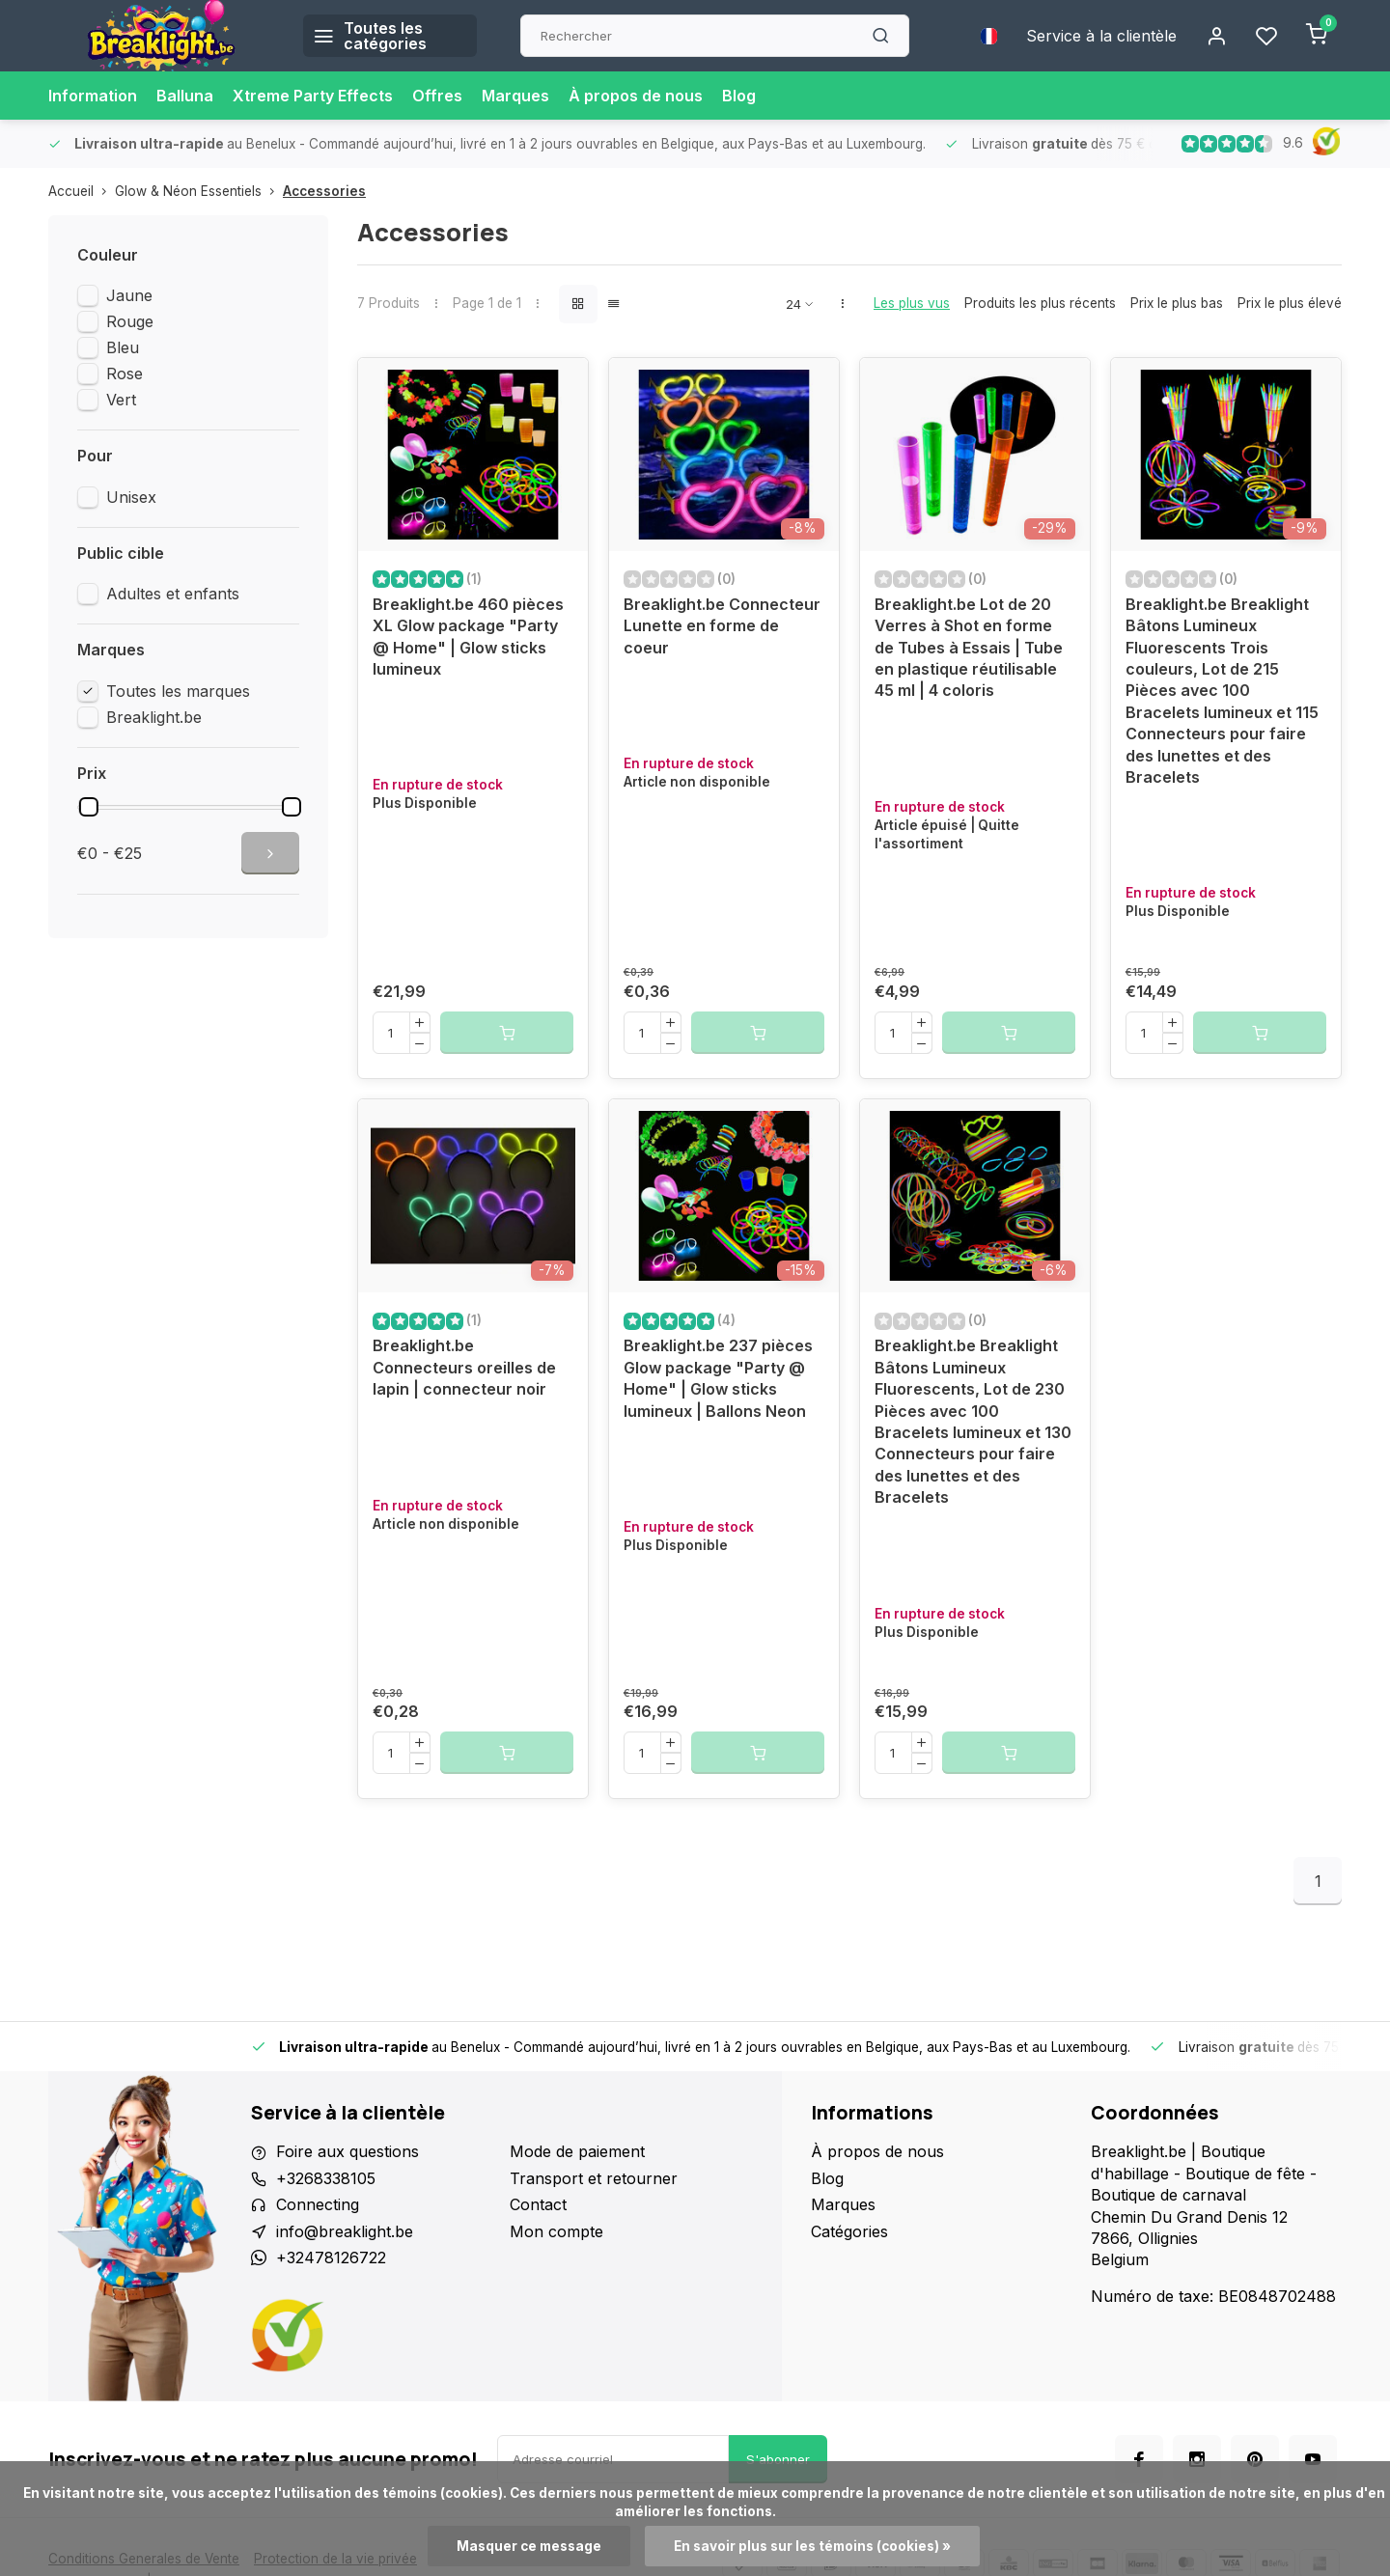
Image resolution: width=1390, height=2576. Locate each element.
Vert (121, 399)
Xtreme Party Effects (313, 95)
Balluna (184, 95)
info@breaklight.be (344, 2231)
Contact (538, 2204)
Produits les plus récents (1040, 303)
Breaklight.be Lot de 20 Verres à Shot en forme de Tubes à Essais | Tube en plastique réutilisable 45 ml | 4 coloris (969, 648)
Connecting (317, 2204)
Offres (437, 95)
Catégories (849, 2231)
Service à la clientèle (1101, 35)
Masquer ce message (529, 2546)
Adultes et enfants (172, 593)
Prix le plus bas (1176, 303)
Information (92, 95)
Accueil (81, 191)
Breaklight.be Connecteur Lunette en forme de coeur (722, 626)
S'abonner (778, 2459)
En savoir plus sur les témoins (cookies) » (812, 2546)
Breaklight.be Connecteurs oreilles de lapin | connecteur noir (464, 1367)
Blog (739, 95)
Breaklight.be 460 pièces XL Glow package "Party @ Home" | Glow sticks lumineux (468, 637)
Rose (124, 373)
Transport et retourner (594, 2178)
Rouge (129, 321)
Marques (515, 95)
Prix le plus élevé (1289, 303)
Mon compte (556, 2231)
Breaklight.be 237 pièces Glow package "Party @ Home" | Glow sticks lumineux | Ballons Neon (718, 1378)
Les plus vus (912, 303)
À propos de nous (636, 95)
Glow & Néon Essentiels (199, 191)
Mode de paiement (577, 2151)
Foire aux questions (347, 2151)
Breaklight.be (154, 717)
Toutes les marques (178, 691)
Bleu (122, 347)
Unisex (131, 497)
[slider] (88, 807)
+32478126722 (331, 2257)
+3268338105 (325, 2178)
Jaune (129, 295)
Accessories (324, 191)
